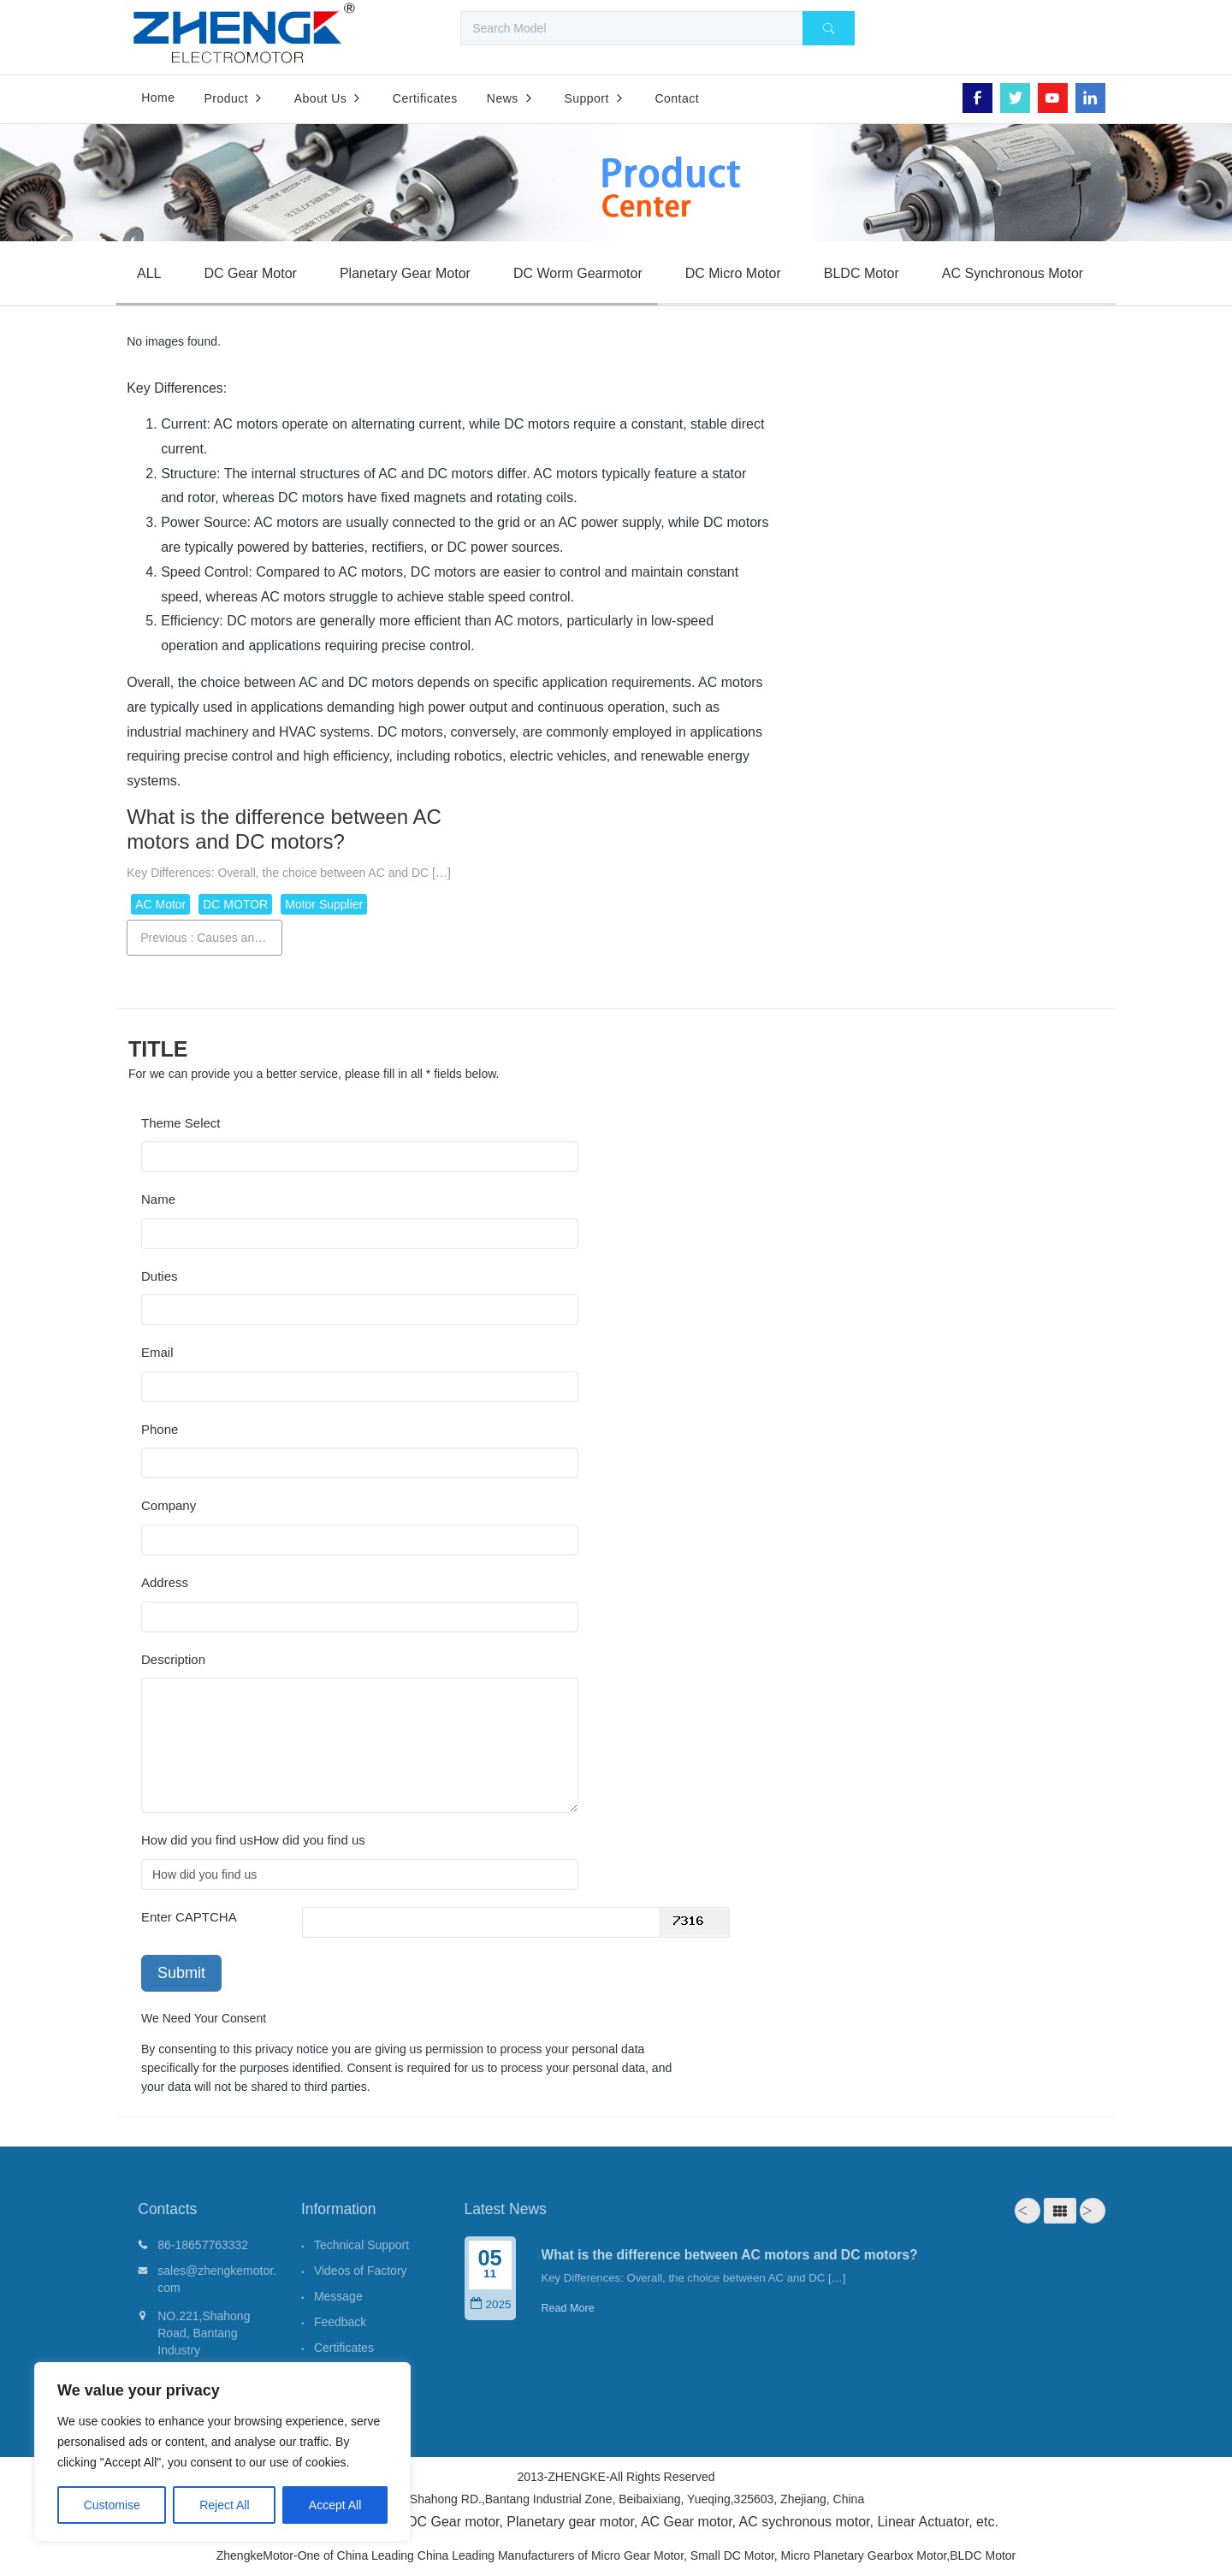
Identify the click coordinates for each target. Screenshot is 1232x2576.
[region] (222, 2452)
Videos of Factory (360, 2270)
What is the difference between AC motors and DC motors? (730, 2254)
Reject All (224, 2505)
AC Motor (160, 904)
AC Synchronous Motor (1012, 273)
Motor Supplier (324, 904)
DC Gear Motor (250, 273)
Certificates (344, 2347)
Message (338, 2296)
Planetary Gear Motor (405, 273)
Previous (211, 938)
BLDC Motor (861, 273)
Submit (181, 1972)
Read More (568, 2308)
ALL (149, 273)
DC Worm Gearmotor (578, 273)
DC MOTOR (235, 904)
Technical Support (361, 2245)
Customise (112, 2505)
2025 (490, 2304)
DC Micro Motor (733, 273)
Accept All (335, 2505)
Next (1092, 2211)
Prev (1027, 2211)
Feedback (340, 2322)
